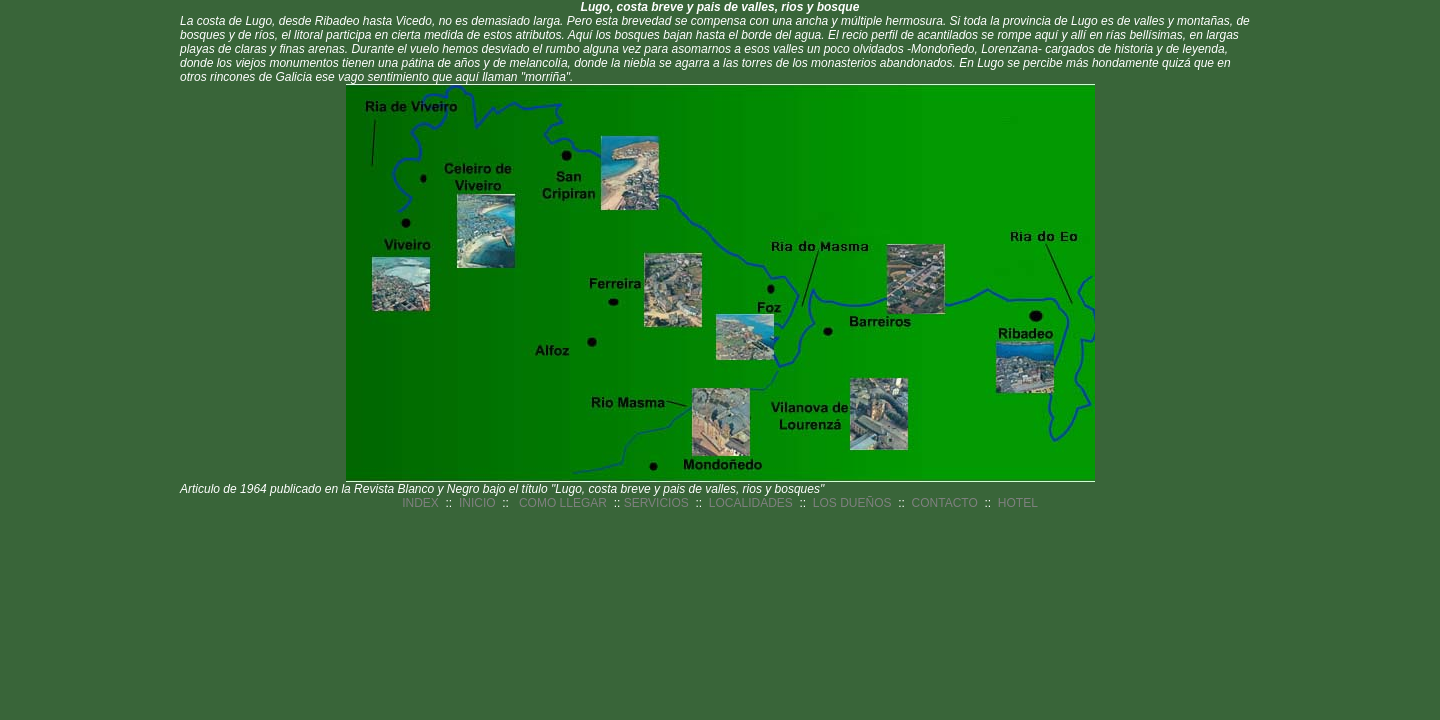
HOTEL (1018, 503)
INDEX (420, 503)
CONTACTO (945, 503)
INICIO (477, 503)
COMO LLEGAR (563, 503)
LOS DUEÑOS (852, 503)
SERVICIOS (656, 503)
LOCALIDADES (751, 503)
